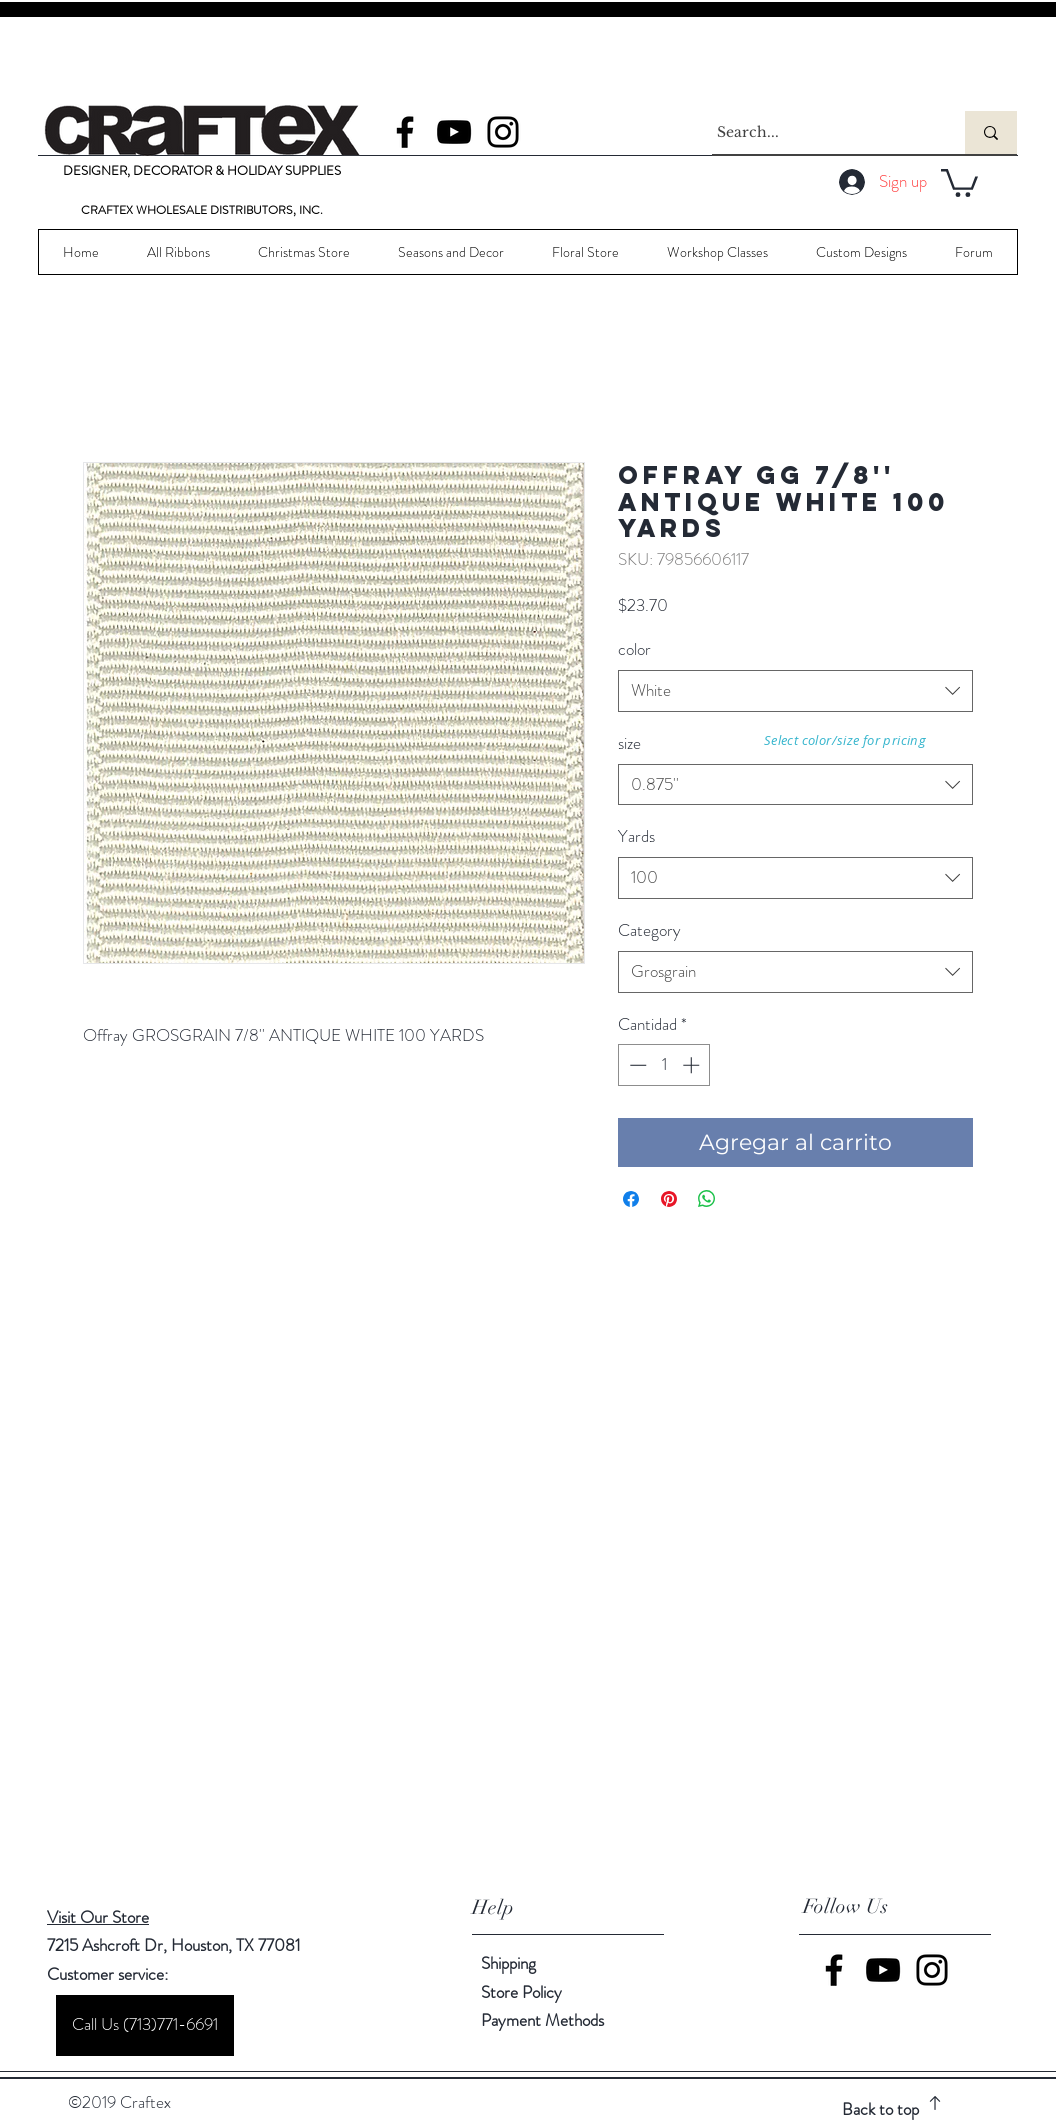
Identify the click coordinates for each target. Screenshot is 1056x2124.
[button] (959, 181)
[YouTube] (454, 132)
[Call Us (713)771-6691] (145, 2025)
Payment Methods (544, 2020)
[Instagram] (503, 132)
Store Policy (521, 1992)
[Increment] (693, 1065)
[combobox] (795, 691)
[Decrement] (636, 1065)
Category (649, 930)
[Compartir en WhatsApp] (707, 1199)
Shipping (508, 1963)
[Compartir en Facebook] (631, 1199)
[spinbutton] (664, 1065)
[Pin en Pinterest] (669, 1199)
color (634, 649)
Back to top (880, 2109)
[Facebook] (405, 132)
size (629, 743)
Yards (636, 836)
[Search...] (820, 132)
